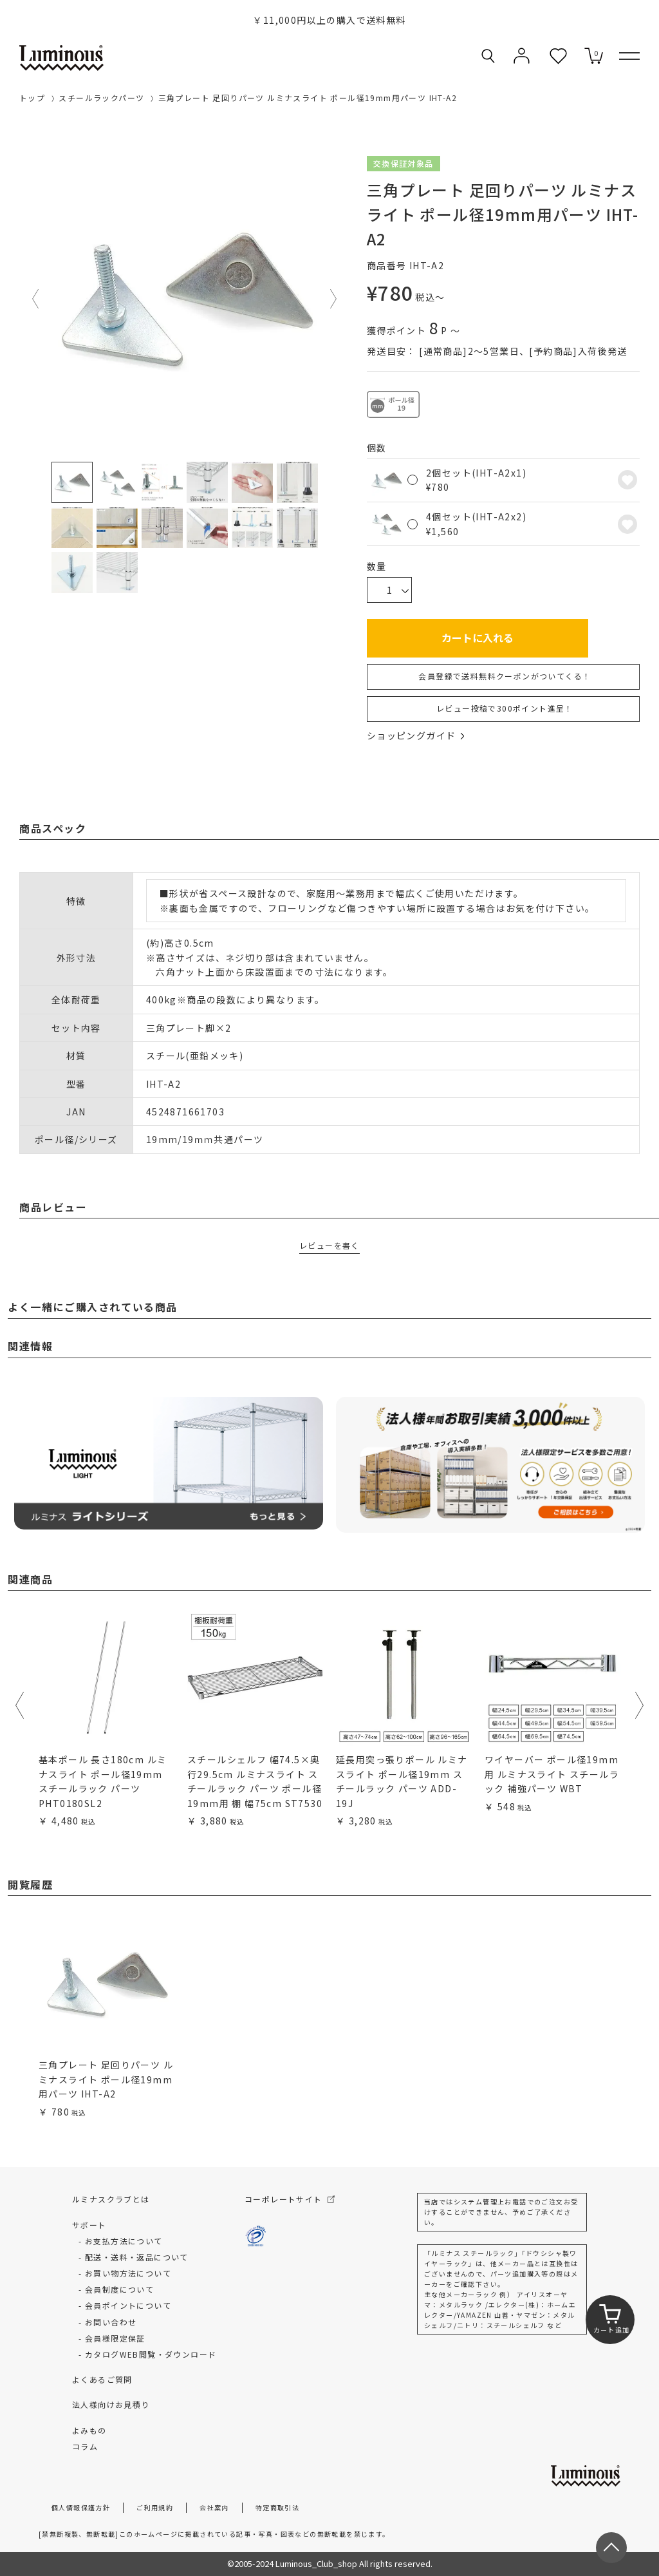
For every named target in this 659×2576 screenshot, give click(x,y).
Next (334, 298)
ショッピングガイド (416, 735)
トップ (32, 97)
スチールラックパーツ (101, 97)
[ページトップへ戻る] (611, 2547)
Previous (36, 298)
